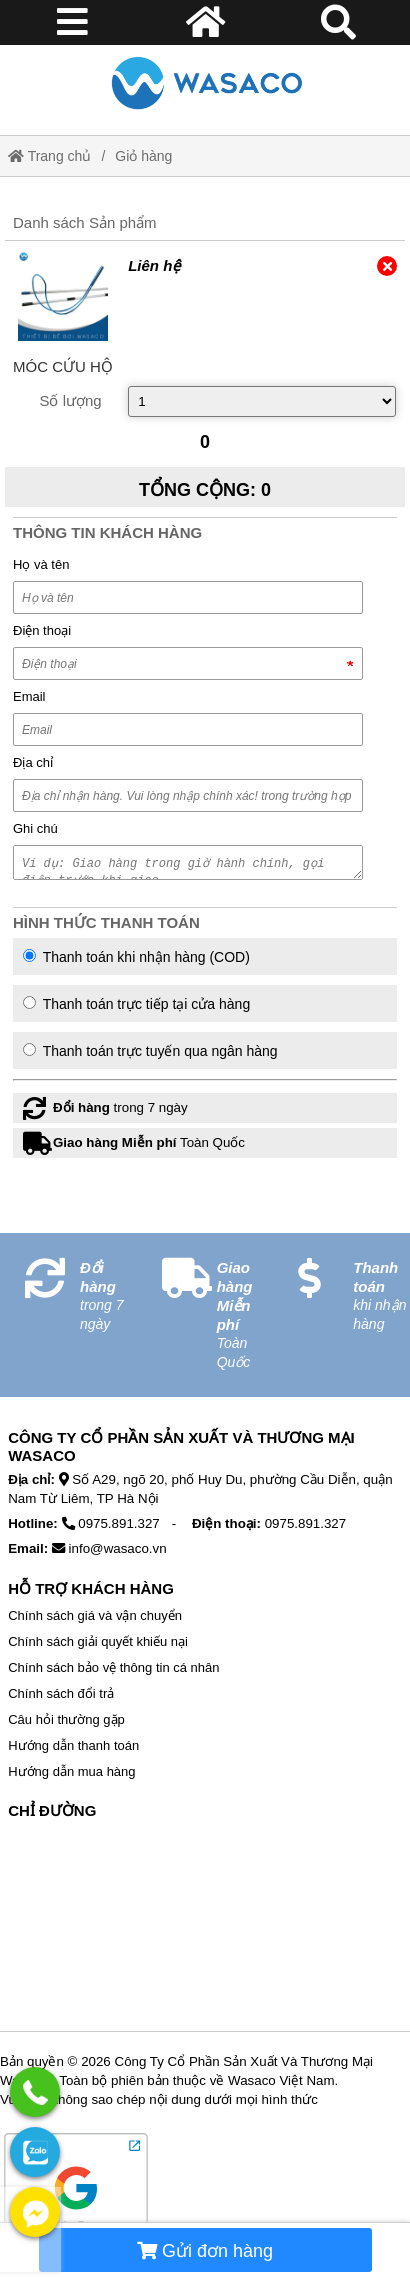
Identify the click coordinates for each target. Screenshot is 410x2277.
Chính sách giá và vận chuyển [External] (95, 1615)
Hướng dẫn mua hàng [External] (71, 1771)
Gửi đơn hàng (205, 2251)
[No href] (205, 1929)
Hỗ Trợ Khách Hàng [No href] (91, 1588)
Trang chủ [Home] (49, 156)
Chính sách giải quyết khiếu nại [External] (98, 1641)
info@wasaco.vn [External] (118, 1548)
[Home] (205, 82)
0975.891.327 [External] (119, 1523)
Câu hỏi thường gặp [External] (66, 1719)
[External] (63, 296)
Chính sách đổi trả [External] (61, 1693)
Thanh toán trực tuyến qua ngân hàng (150, 1051)
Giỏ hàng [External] (143, 156)
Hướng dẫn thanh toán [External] (73, 1745)
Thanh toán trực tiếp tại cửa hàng (136, 1004)
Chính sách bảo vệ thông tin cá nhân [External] (113, 1667)
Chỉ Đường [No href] (52, 1810)
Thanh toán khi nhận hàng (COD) (136, 957)
